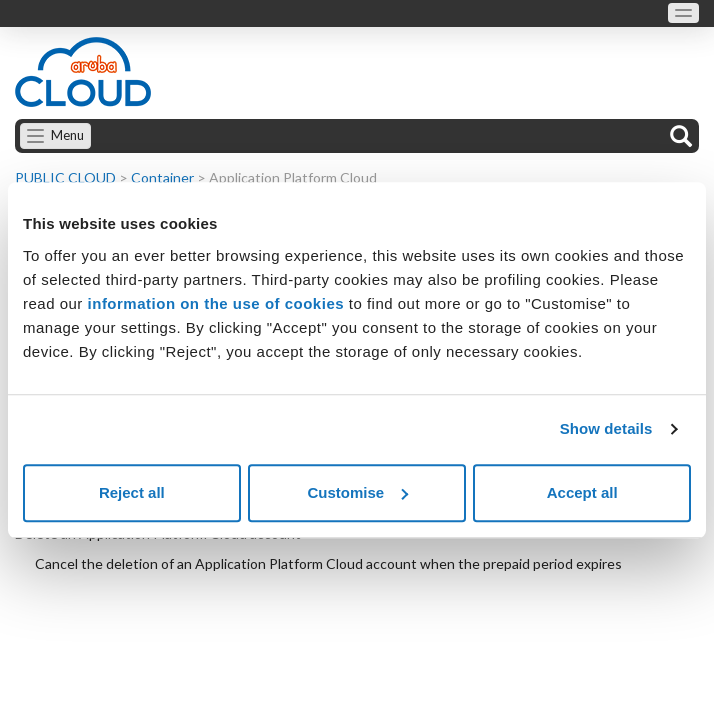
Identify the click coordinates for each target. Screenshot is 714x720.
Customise (357, 492)
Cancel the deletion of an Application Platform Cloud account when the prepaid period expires (328, 563)
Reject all (132, 492)
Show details (606, 428)
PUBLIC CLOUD (65, 177)
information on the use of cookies (216, 303)
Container (162, 177)
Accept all (582, 492)
